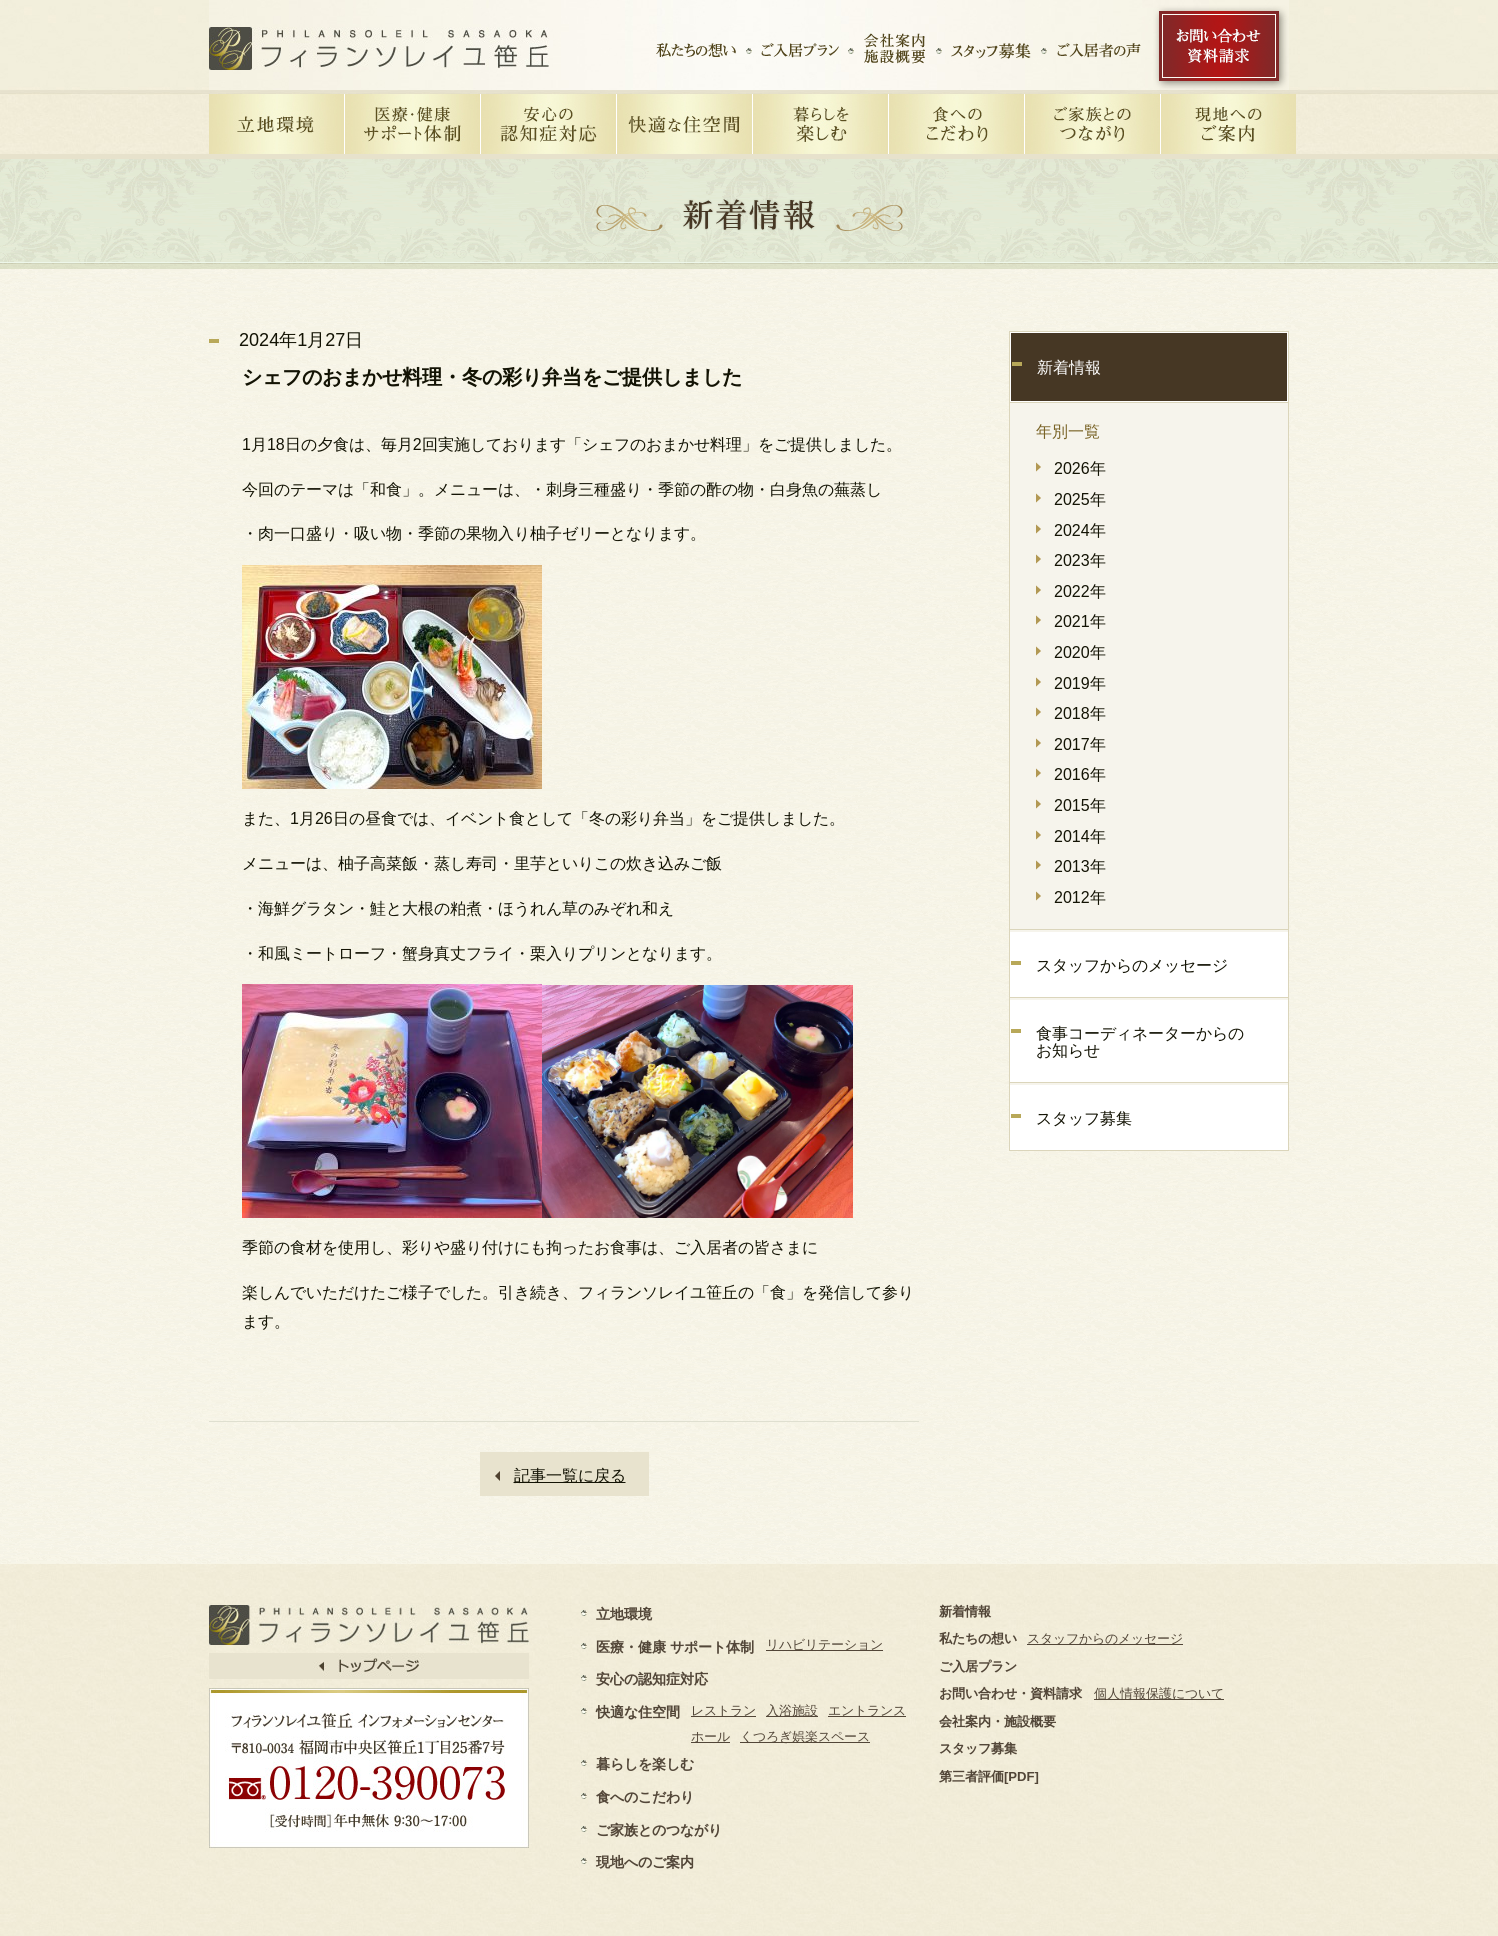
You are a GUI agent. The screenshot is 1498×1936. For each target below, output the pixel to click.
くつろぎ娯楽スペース (805, 1736)
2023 (1072, 560)
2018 (1072, 713)
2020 (1072, 652)
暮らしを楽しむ (645, 1764)
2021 (1072, 621)
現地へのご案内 (645, 1862)
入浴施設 (792, 1710)
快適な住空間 (638, 1712)
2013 (1072, 866)
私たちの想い (978, 1638)
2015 (1072, 805)
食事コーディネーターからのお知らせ (1140, 1042)
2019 (1072, 683)
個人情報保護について (1159, 1693)
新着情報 (1069, 367)
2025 (1072, 499)
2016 (1072, 774)
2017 (1072, 744)
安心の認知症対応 (652, 1679)
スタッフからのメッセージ (1132, 965)
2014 (1072, 836)
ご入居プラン (978, 1666)
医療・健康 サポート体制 (675, 1647)
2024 (1072, 530)
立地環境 (624, 1614)
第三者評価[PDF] (989, 1776)
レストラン (723, 1710)
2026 (1072, 468)
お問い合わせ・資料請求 (1010, 1693)
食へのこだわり (645, 1797)
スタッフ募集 (1084, 1118)
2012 (1072, 897)
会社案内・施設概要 (997, 1721)
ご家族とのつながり (659, 1830)
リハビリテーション (824, 1644)
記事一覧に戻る (570, 1475)
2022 (1072, 591)
